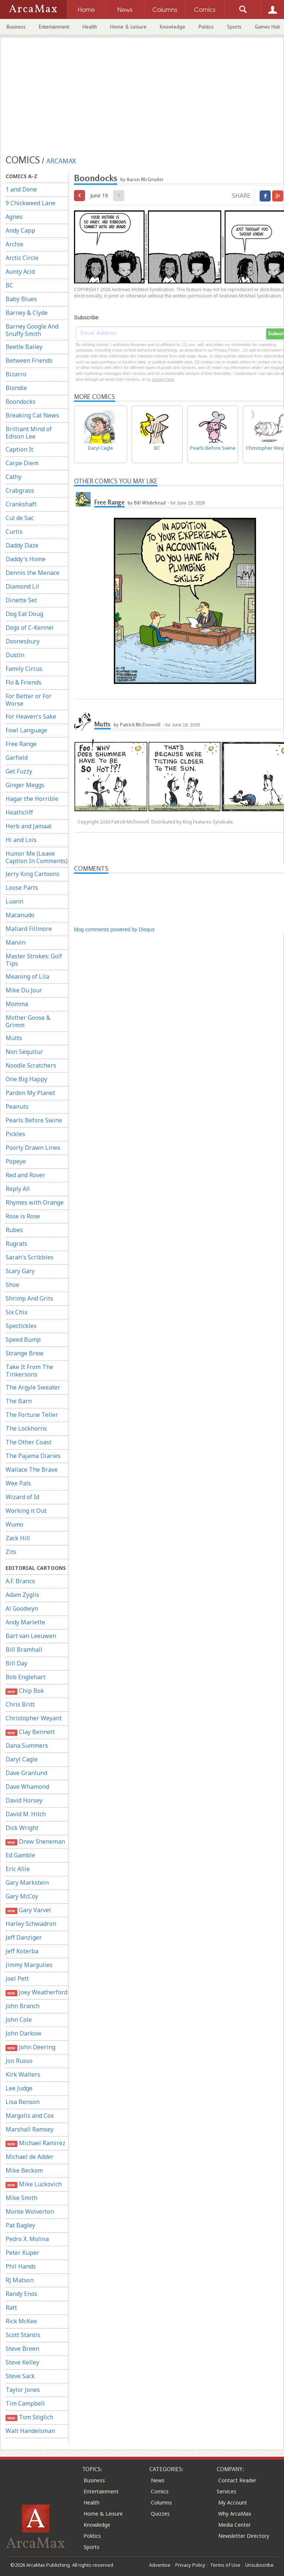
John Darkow (23, 2033)
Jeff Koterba (22, 1951)
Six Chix (16, 1312)
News (158, 2480)
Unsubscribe (259, 2565)
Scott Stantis (23, 2335)
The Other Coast (28, 1442)
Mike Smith (21, 2198)
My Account (232, 2502)
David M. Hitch (26, 1814)
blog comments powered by (114, 929)
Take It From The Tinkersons (29, 1370)
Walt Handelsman (30, 2431)
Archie (14, 244)
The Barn (19, 1401)
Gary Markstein (27, 1882)
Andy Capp (20, 230)
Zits (11, 1552)
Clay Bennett (30, 1732)
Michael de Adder (30, 2157)
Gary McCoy (22, 1896)
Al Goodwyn (22, 1608)
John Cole (19, 2020)
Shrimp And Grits (29, 1298)
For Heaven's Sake (31, 716)
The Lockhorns (26, 1428)
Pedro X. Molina (27, 2239)
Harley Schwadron (31, 1924)
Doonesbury (23, 641)
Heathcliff (19, 812)
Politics (206, 26)
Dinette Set (21, 600)
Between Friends (29, 360)
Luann (14, 901)
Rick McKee (21, 2321)
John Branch (23, 2006)
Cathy (13, 477)
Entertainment (54, 26)
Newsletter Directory (243, 2535)
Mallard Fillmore (29, 929)
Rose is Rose (23, 1216)
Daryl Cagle (22, 1759)
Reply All (18, 1189)
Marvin (16, 942)
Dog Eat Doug (24, 614)
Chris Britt (20, 1704)
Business (16, 26)
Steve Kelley (22, 2362)
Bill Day (16, 1663)
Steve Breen (22, 2348)
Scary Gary (20, 1271)
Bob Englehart (25, 1677)
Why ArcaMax (234, 2513)
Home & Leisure (128, 26)
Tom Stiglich (29, 2417)
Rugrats (16, 1243)
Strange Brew (25, 1353)
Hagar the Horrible (32, 799)
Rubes (14, 1230)
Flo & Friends (23, 682)
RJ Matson (20, 2280)
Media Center (234, 2524)
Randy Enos (21, 2294)
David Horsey (24, 1800)
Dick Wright (22, 1828)
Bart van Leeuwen (31, 1636)
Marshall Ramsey (30, 2129)
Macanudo (20, 915)
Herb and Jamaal (29, 826)
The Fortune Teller (32, 1415)
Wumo (14, 1524)
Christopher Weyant (34, 1718)
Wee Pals (18, 1483)
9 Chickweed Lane (30, 203)
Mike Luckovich (34, 2184)
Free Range (21, 744)
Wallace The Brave (32, 1469)
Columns (161, 2502)
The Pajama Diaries (33, 1456)
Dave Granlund (26, 1773)
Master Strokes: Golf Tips (34, 960)
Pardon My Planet (30, 1093)
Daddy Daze (22, 545)
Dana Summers (27, 1745)
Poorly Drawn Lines (33, 1148)
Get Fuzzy (19, 771)
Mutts (14, 1038)
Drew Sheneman (35, 1841)
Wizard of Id (22, 1497)
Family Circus (24, 669)
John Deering (30, 2047)
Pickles (15, 1134)
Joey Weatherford (36, 1992)
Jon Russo (19, 2061)
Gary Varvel (28, 1910)
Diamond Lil (22, 586)
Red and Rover (25, 1175)
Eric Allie (18, 1869)
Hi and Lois (21, 840)
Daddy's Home (25, 559)
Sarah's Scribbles (30, 1257)
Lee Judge (19, 2088)
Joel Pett (17, 1978)
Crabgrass (20, 490)
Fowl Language (26, 730)
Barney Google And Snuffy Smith (32, 330)
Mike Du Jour (24, 990)
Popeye (16, 1161)
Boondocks (21, 401)
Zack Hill (18, 1538)
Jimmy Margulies (29, 1965)
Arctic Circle (22, 258)
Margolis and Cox (30, 2115)
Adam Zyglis (22, 1595)
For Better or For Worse (28, 700)
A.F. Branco (20, 1581)
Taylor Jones (23, 2390)
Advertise (159, 2565)
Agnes (14, 217)
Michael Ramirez (35, 2143)
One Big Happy (26, 1079)
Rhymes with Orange (35, 1202)
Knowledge (172, 26)
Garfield (17, 757)
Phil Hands (21, 2266)
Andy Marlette (25, 1622)
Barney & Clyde (27, 313)
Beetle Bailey (24, 347)
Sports (234, 26)
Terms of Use (225, 2565)
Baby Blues (21, 299)
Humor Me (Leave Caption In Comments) (37, 857)
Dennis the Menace (33, 573)
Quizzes (160, 2513)
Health (89, 26)
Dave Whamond (27, 1787)
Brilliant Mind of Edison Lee (29, 432)
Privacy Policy (190, 2565)
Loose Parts (22, 887)
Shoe (12, 1285)
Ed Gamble (20, 1855)
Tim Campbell (25, 2403)
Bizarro (16, 374)
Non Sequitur (24, 1052)
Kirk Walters (23, 2074)
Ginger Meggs (25, 785)
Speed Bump (23, 1339)
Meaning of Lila (27, 976)
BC (9, 285)
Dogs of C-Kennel (30, 627)
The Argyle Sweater (33, 1387)
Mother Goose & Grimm (28, 1021)
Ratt (11, 2307)
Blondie (16, 388)
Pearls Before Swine (34, 1120)
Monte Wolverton (30, 2211)
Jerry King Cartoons (33, 874)
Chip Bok (25, 1691)
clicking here (163, 379)
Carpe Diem (22, 463)
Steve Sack (20, 2376)
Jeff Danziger (24, 1937)
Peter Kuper (22, 2253)
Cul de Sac (20, 518)
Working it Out (26, 1511)
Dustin (15, 655)
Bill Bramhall (24, 1649)
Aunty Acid (20, 271)
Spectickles (21, 1326)
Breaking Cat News (32, 415)
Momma (17, 1004)
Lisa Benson (23, 2102)
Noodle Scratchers (31, 1065)
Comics (160, 2491)
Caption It (19, 449)
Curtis (14, 531)
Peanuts (17, 1106)
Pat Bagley (20, 2225)
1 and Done (21, 189)
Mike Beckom (24, 2170)
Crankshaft (21, 504)
